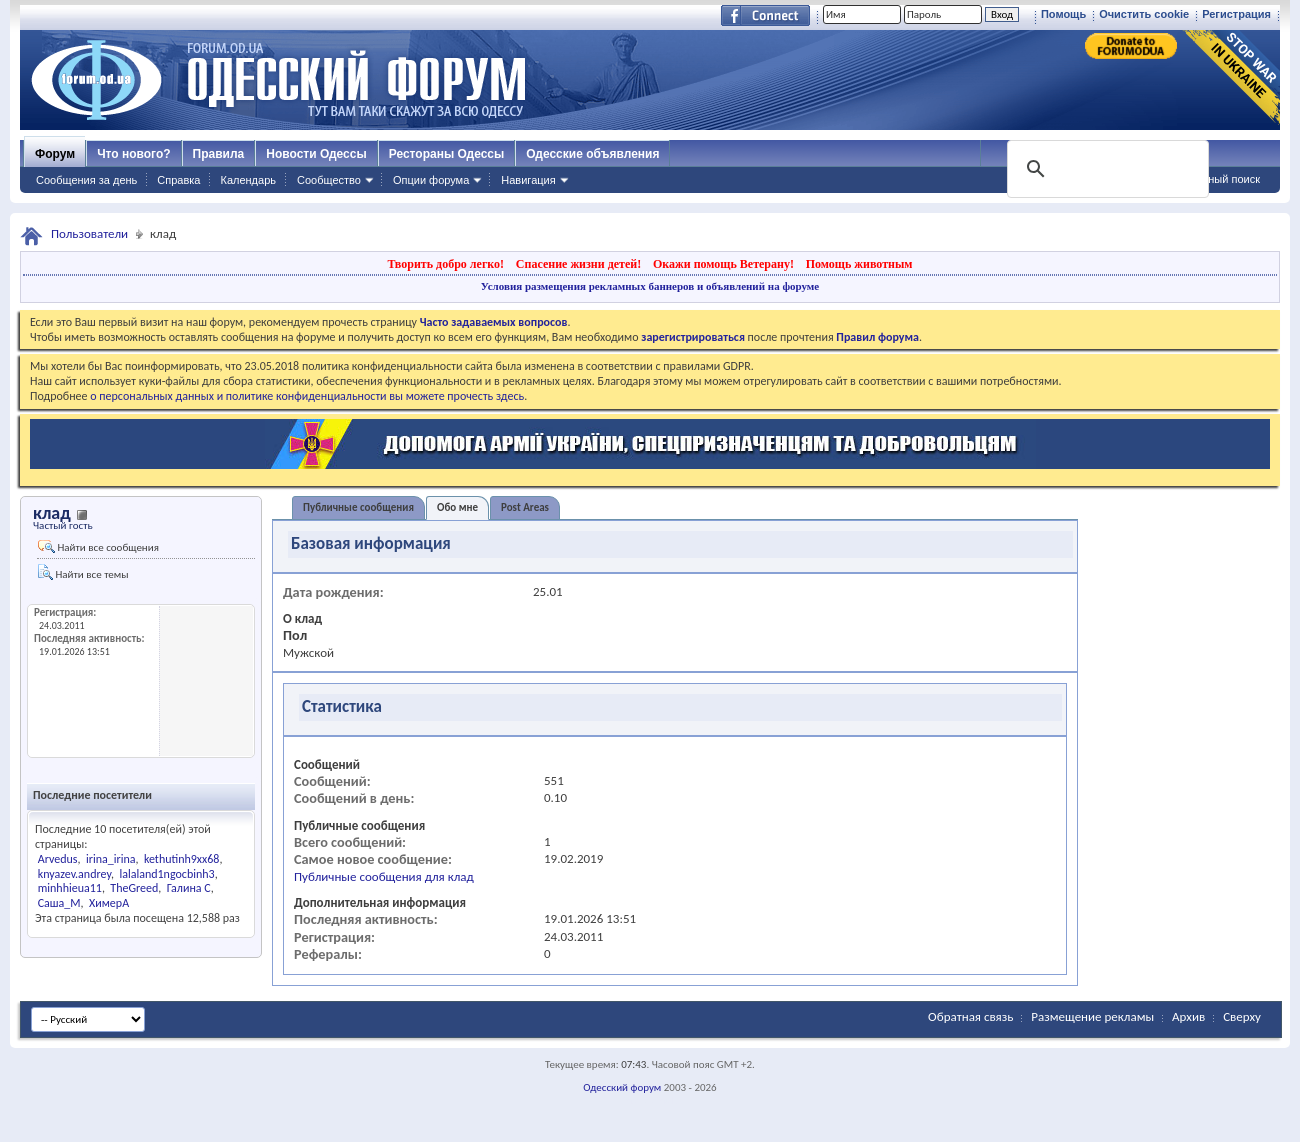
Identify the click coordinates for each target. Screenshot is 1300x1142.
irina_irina (110, 859)
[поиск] (1106, 169)
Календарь (248, 180)
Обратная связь (970, 1016)
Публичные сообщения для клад (384, 876)
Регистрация (1236, 14)
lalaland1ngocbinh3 (166, 874)
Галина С (189, 888)
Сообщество (329, 180)
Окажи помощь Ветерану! (723, 264)
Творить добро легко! (445, 264)
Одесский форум (622, 1087)
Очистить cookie (1144, 14)
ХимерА (109, 903)
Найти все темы (83, 572)
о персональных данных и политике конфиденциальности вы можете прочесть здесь (307, 396)
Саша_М (59, 903)
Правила (219, 154)
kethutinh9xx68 (182, 859)
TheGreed (134, 888)
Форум (55, 154)
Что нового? (133, 154)
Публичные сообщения (358, 507)
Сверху (1242, 1016)
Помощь (1063, 14)
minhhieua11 (70, 888)
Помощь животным (859, 264)
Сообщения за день (86, 180)
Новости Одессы (316, 154)
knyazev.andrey (74, 874)
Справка (178, 180)
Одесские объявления (592, 154)
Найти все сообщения (98, 547)
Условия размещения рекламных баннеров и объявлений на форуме (650, 286)
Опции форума (431, 180)
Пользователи (89, 233)
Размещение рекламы (1092, 1016)
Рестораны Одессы (447, 154)
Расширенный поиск (1208, 179)
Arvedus (58, 859)
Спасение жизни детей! (578, 264)
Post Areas (525, 507)
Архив (1188, 1016)
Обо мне (457, 507)
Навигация (528, 180)
